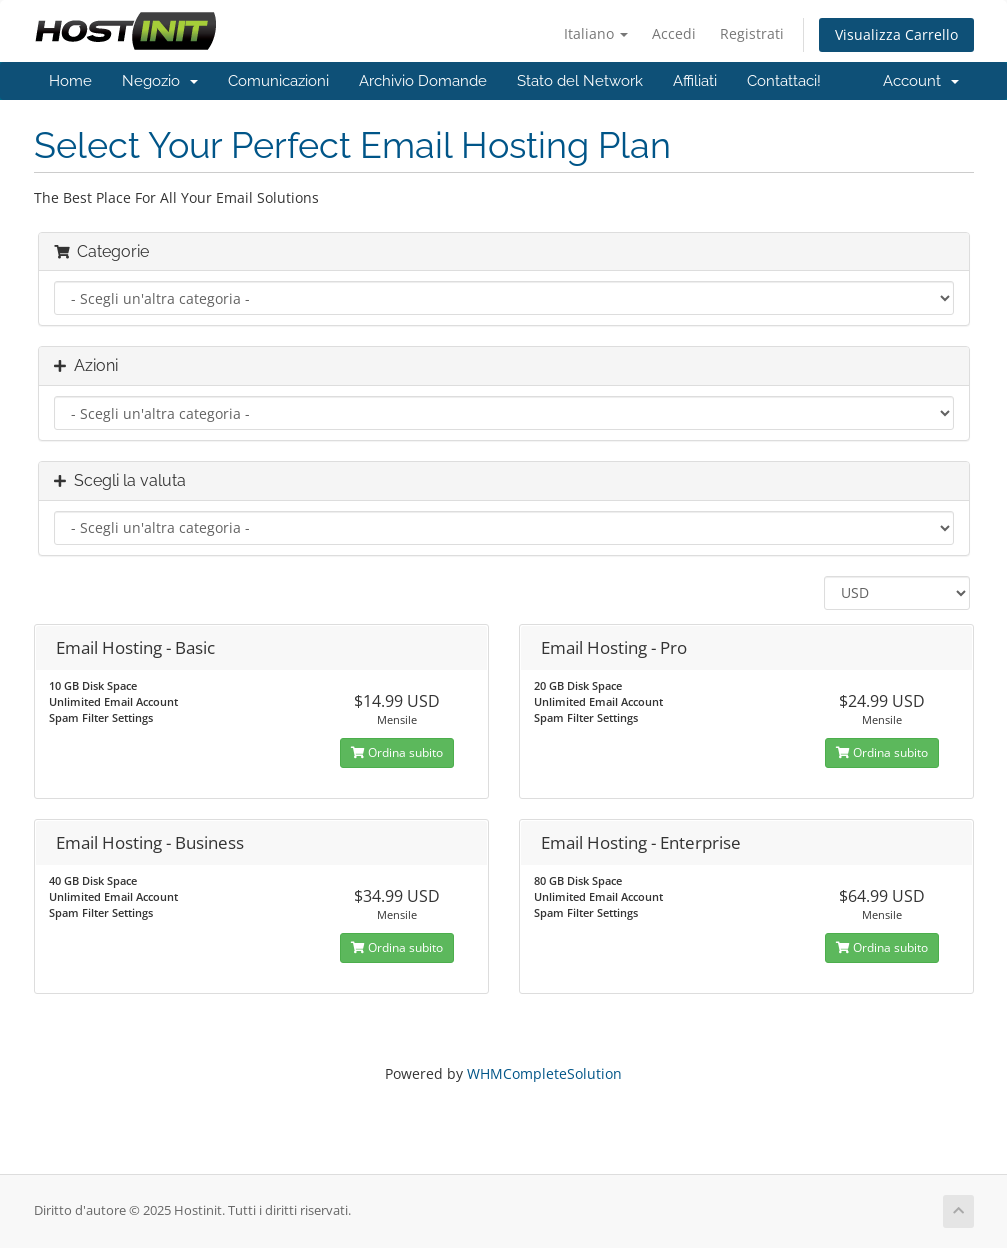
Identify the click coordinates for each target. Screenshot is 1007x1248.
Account (921, 81)
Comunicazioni (278, 81)
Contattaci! (784, 81)
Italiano (596, 33)
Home (70, 81)
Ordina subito (397, 752)
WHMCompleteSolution (544, 1073)
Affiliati (695, 81)
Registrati (752, 33)
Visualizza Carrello (896, 34)
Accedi (674, 33)
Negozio (160, 81)
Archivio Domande (423, 81)
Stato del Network (580, 81)
